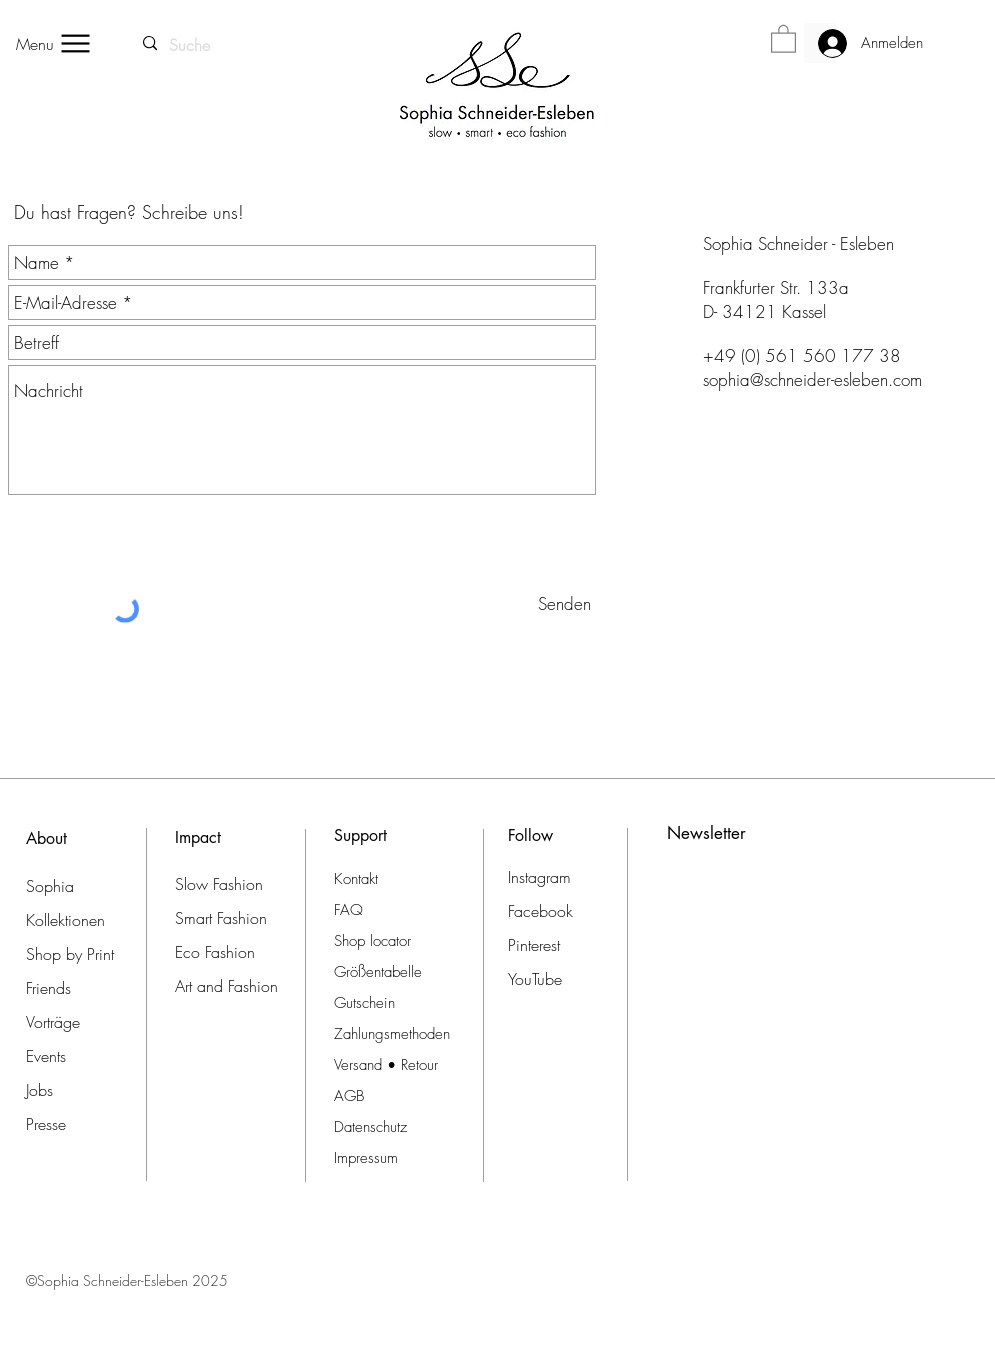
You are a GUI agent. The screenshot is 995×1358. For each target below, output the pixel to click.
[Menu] (53, 43)
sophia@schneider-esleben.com (812, 379)
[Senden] (564, 603)
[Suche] (191, 45)
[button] (783, 38)
